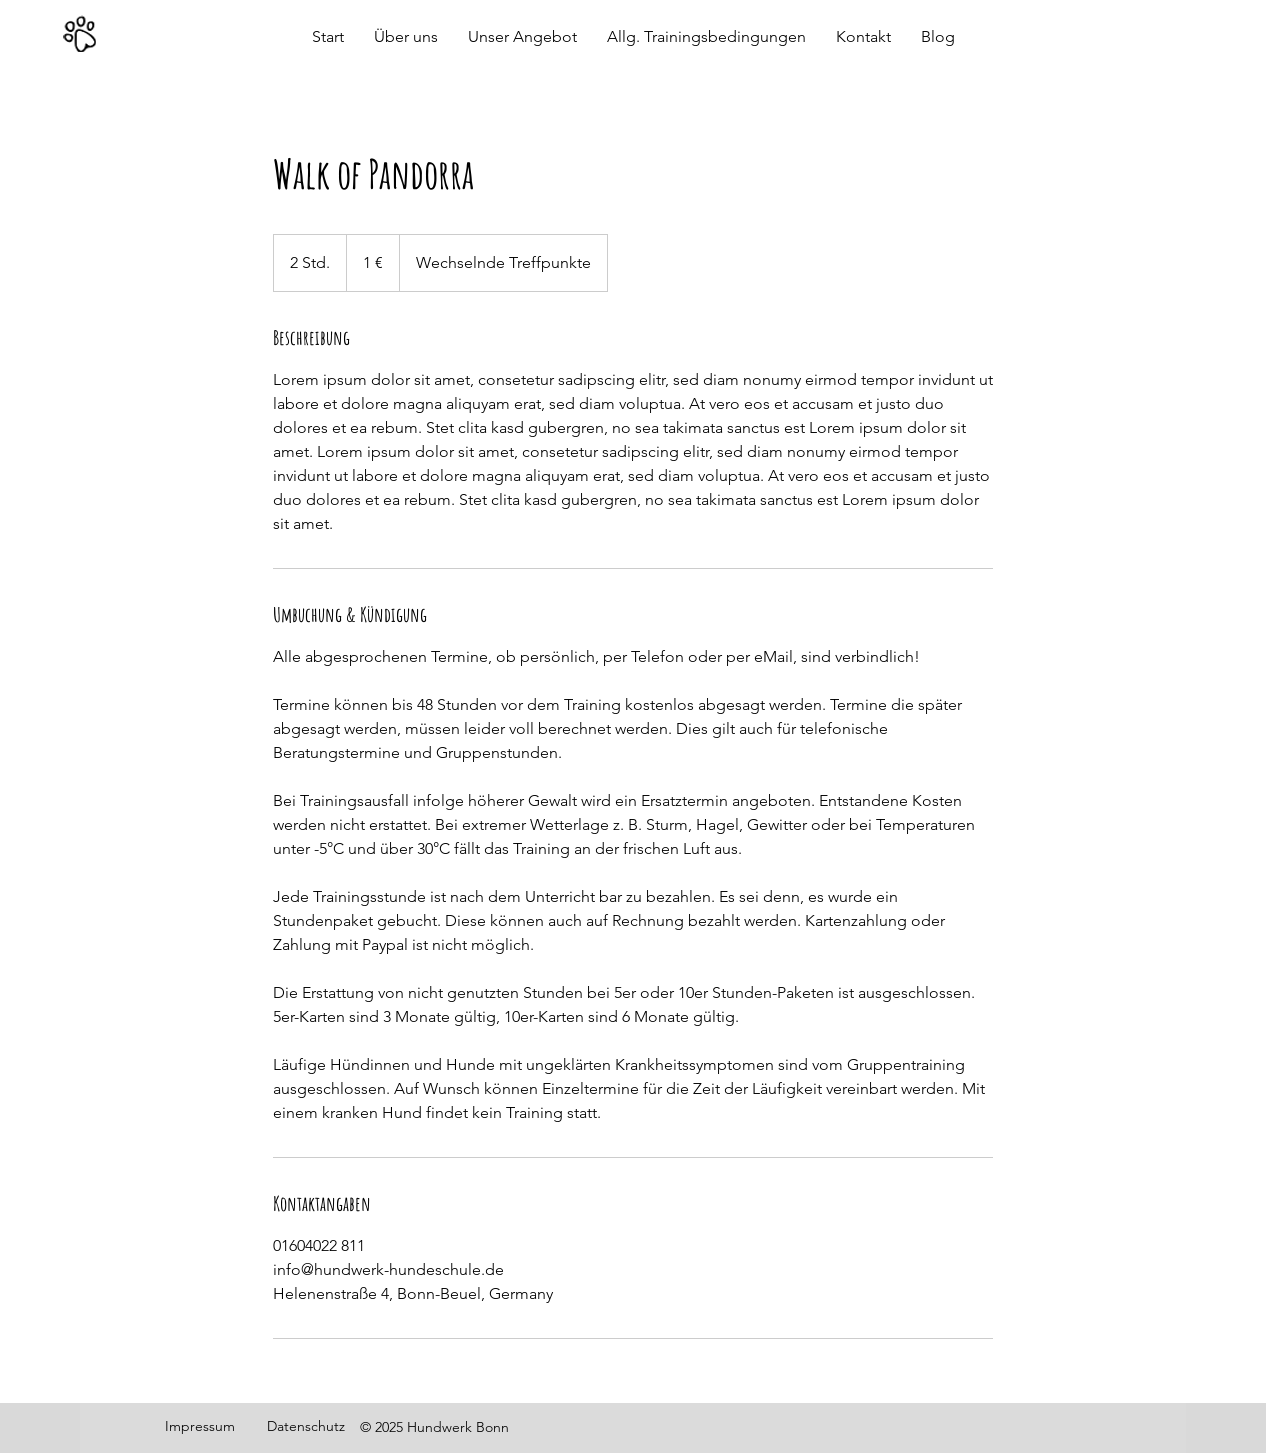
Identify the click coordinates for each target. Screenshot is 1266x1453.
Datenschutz (306, 1426)
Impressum (200, 1426)
